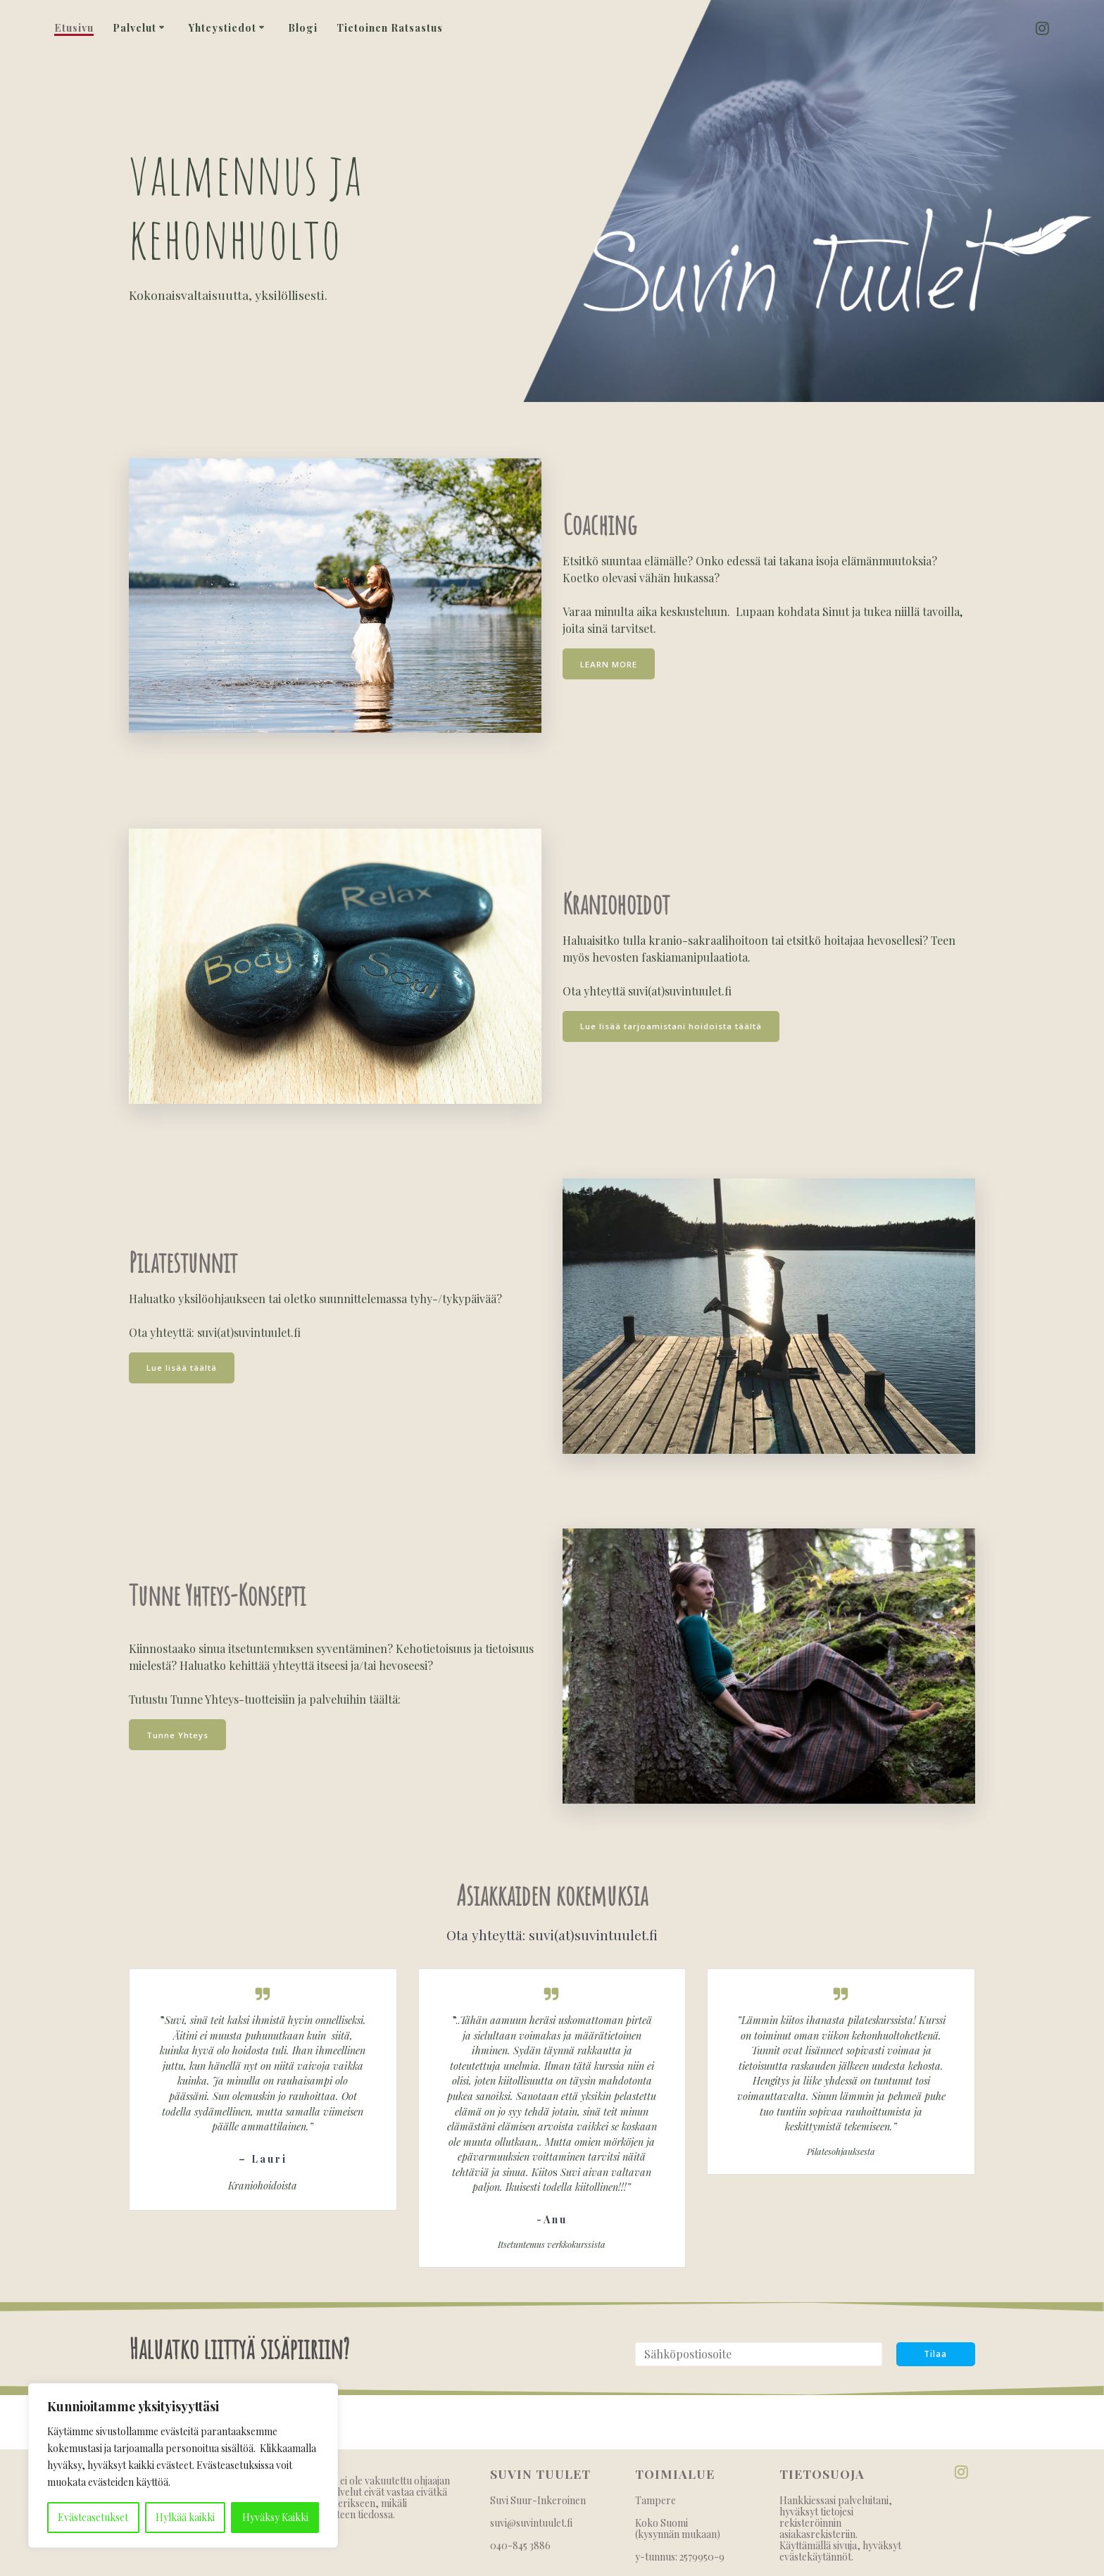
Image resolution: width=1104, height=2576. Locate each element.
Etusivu (74, 27)
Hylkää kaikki (185, 2517)
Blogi (303, 27)
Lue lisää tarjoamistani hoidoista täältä (673, 1026)
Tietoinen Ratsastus (390, 27)
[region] (183, 2465)
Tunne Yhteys (178, 1734)
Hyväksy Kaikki (275, 2517)
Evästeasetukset (93, 2517)
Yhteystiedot (222, 27)
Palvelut (134, 27)
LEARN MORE (610, 664)
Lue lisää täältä (183, 1368)
